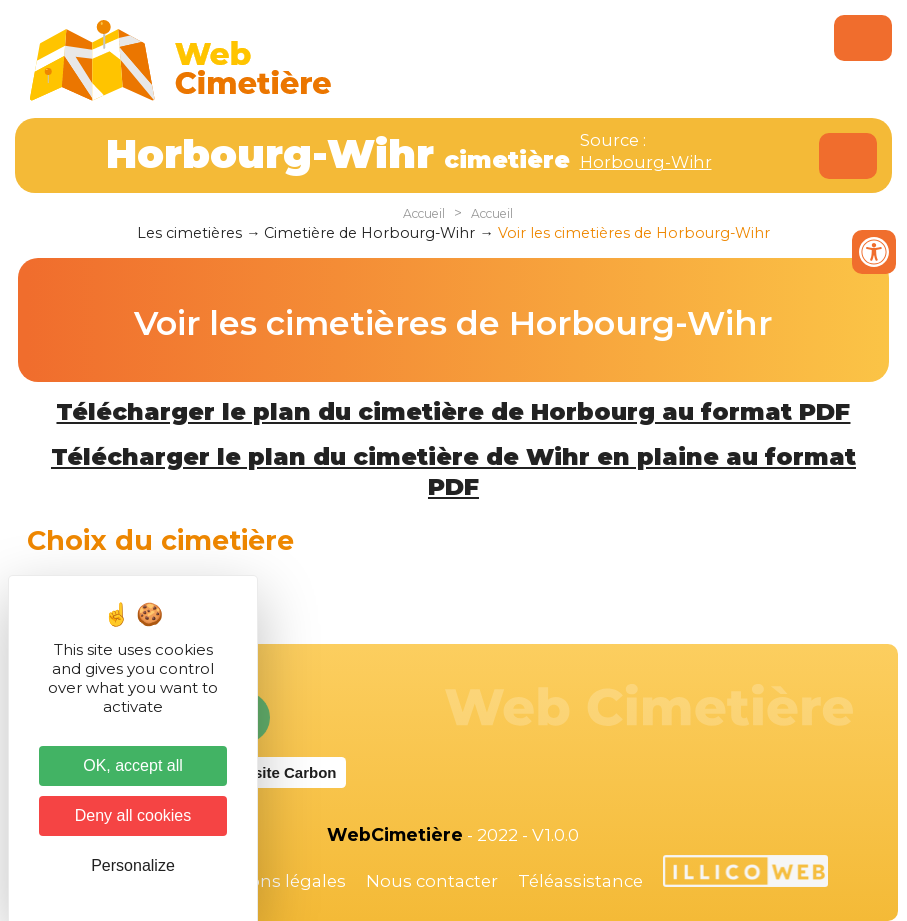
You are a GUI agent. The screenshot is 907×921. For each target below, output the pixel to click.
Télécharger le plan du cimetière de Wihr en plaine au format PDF (453, 472)
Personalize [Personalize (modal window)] (133, 865)
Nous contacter (432, 881)
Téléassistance (580, 881)
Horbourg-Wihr (646, 162)
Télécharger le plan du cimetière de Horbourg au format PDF (453, 411)
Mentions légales (273, 881)
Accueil (424, 213)
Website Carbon (280, 772)
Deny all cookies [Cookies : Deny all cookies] (133, 815)
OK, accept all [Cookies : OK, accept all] (133, 765)
